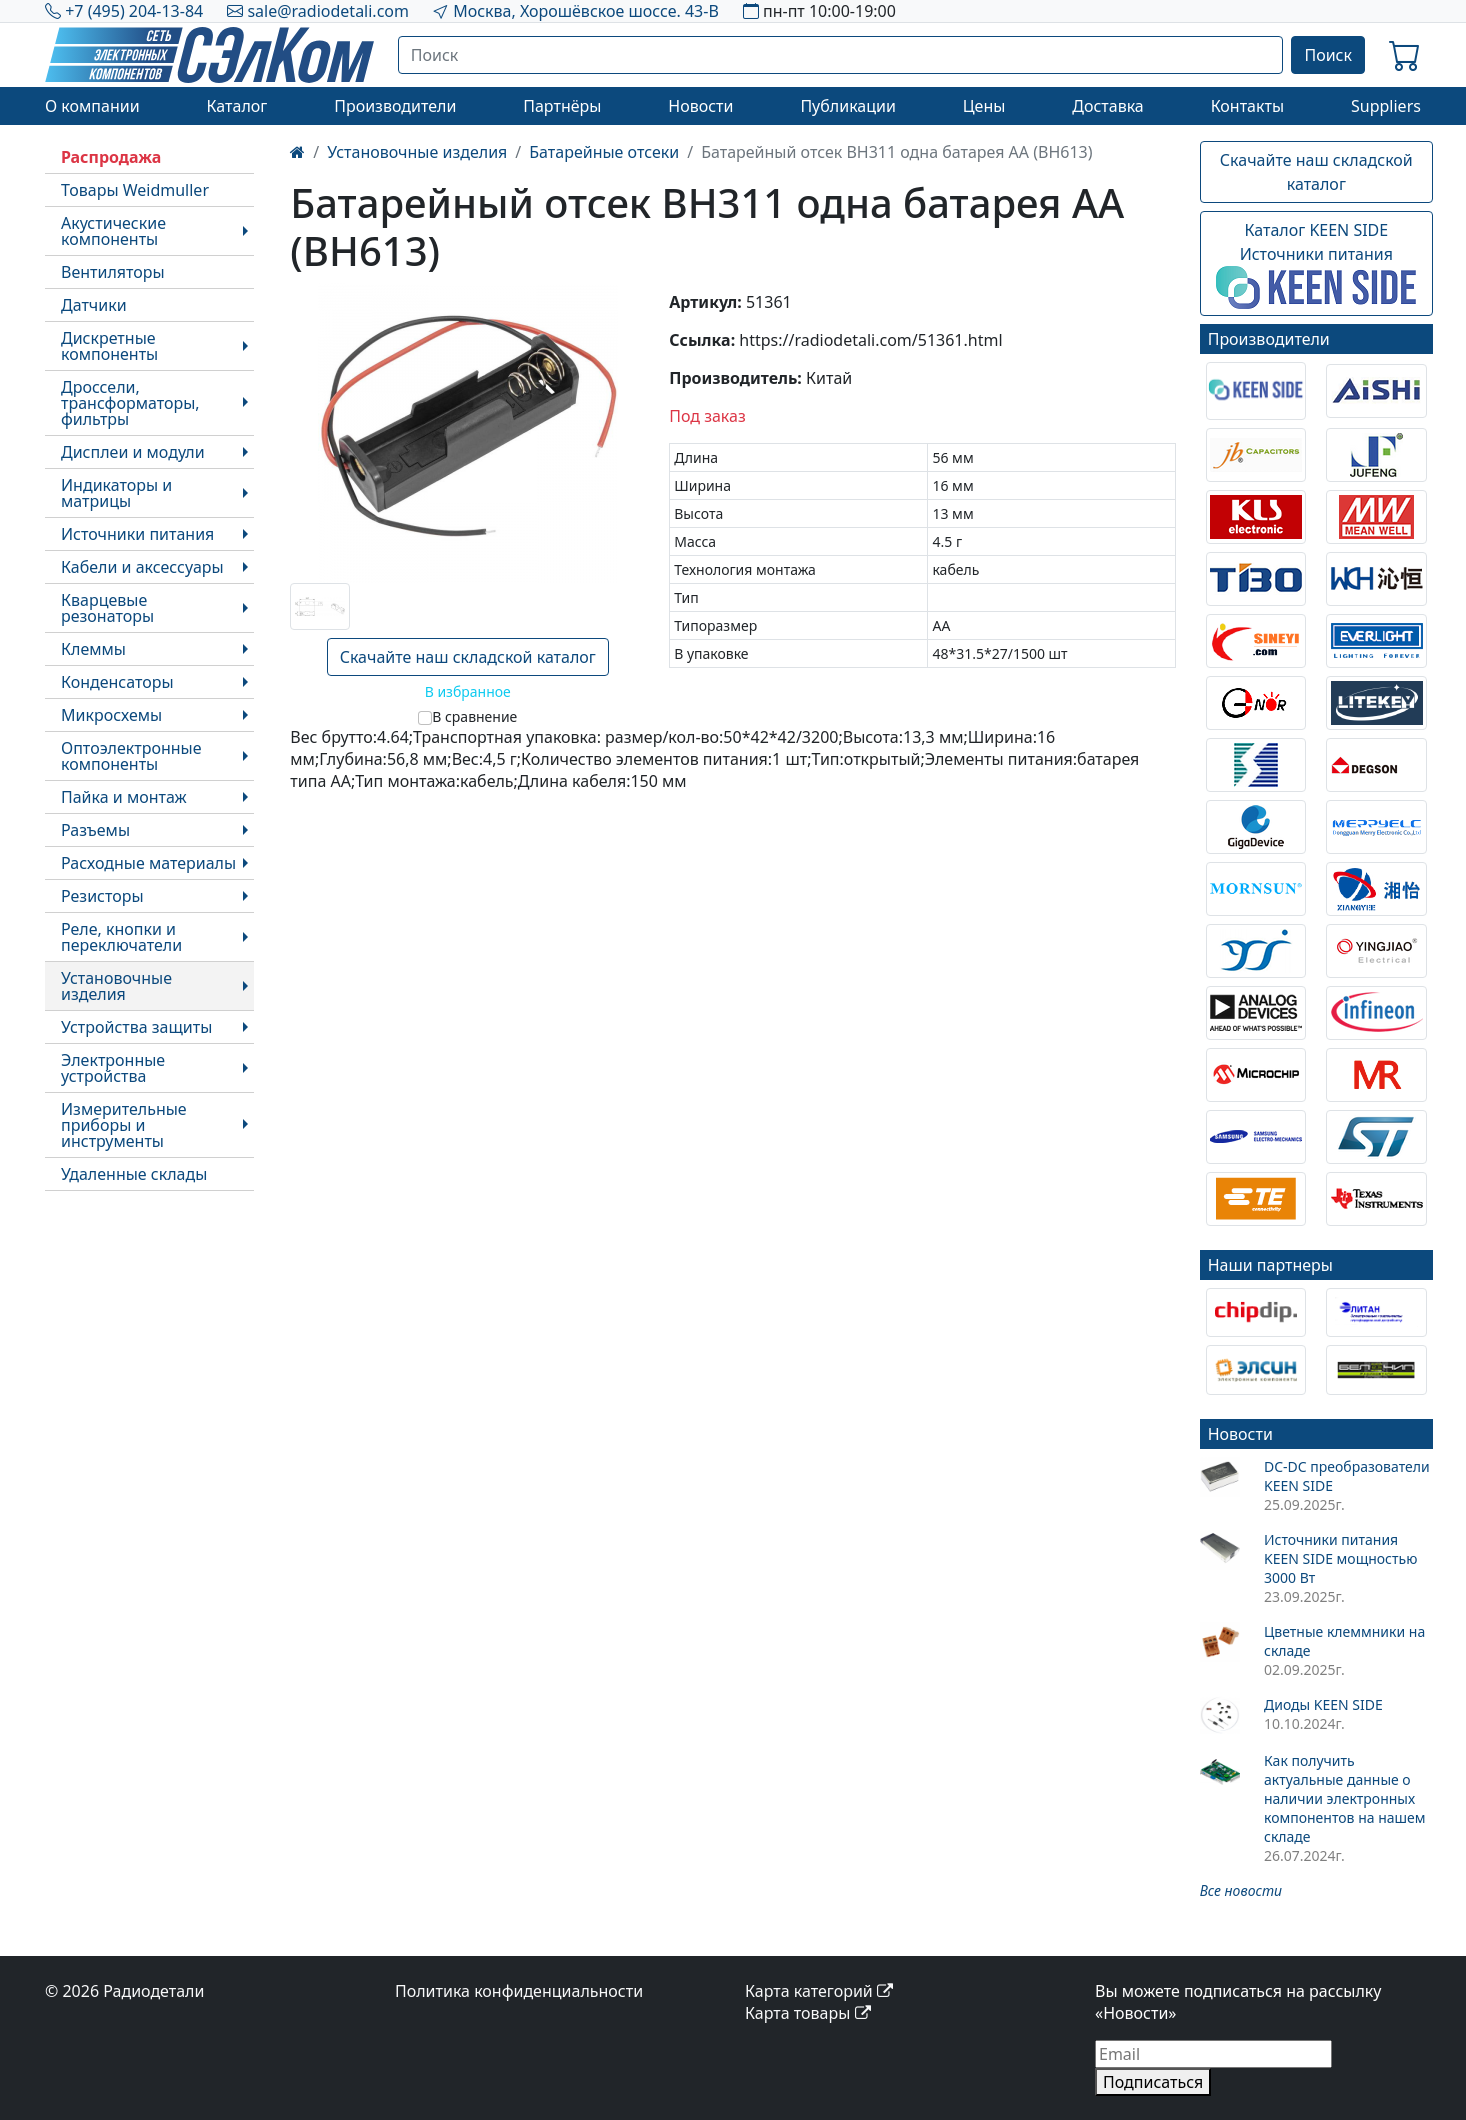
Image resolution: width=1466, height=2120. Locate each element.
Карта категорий (819, 1991)
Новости (700, 106)
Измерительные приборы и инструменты (124, 1125)
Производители (395, 106)
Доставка (1108, 106)
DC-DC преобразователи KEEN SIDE (1347, 1476)
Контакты (1247, 106)
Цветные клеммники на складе (1344, 1641)
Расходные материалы (148, 863)
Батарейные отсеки (604, 152)
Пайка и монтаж (124, 797)
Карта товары (808, 2013)
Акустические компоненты (113, 231)
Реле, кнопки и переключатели (121, 937)
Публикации (848, 106)
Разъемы (95, 830)
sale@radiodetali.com (328, 11)
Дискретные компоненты (109, 346)
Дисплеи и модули (133, 452)
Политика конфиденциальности (519, 1991)
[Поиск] (841, 55)
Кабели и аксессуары (142, 567)
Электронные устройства (113, 1068)
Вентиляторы (113, 272)
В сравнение (474, 716)
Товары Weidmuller (135, 190)
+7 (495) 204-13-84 (134, 11)
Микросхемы (111, 715)
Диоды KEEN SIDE (1323, 1704)
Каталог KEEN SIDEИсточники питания (1316, 264)
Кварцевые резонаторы (107, 608)
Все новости (1241, 1890)
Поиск (1328, 55)
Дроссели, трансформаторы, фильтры (130, 403)
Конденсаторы (117, 682)
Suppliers (1386, 106)
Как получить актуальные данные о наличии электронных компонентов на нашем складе (1345, 1798)
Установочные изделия (116, 986)
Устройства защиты (136, 1027)
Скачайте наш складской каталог (468, 657)
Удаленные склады (134, 1174)
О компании (92, 106)
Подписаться (1153, 2082)
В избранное (468, 691)
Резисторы (102, 896)
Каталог (236, 106)
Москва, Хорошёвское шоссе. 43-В (586, 11)
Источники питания (137, 534)
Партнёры (562, 106)
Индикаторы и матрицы (116, 493)
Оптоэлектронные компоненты (131, 756)
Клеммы (93, 649)
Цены (984, 106)
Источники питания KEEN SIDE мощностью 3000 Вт (1340, 1558)
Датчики (94, 305)
